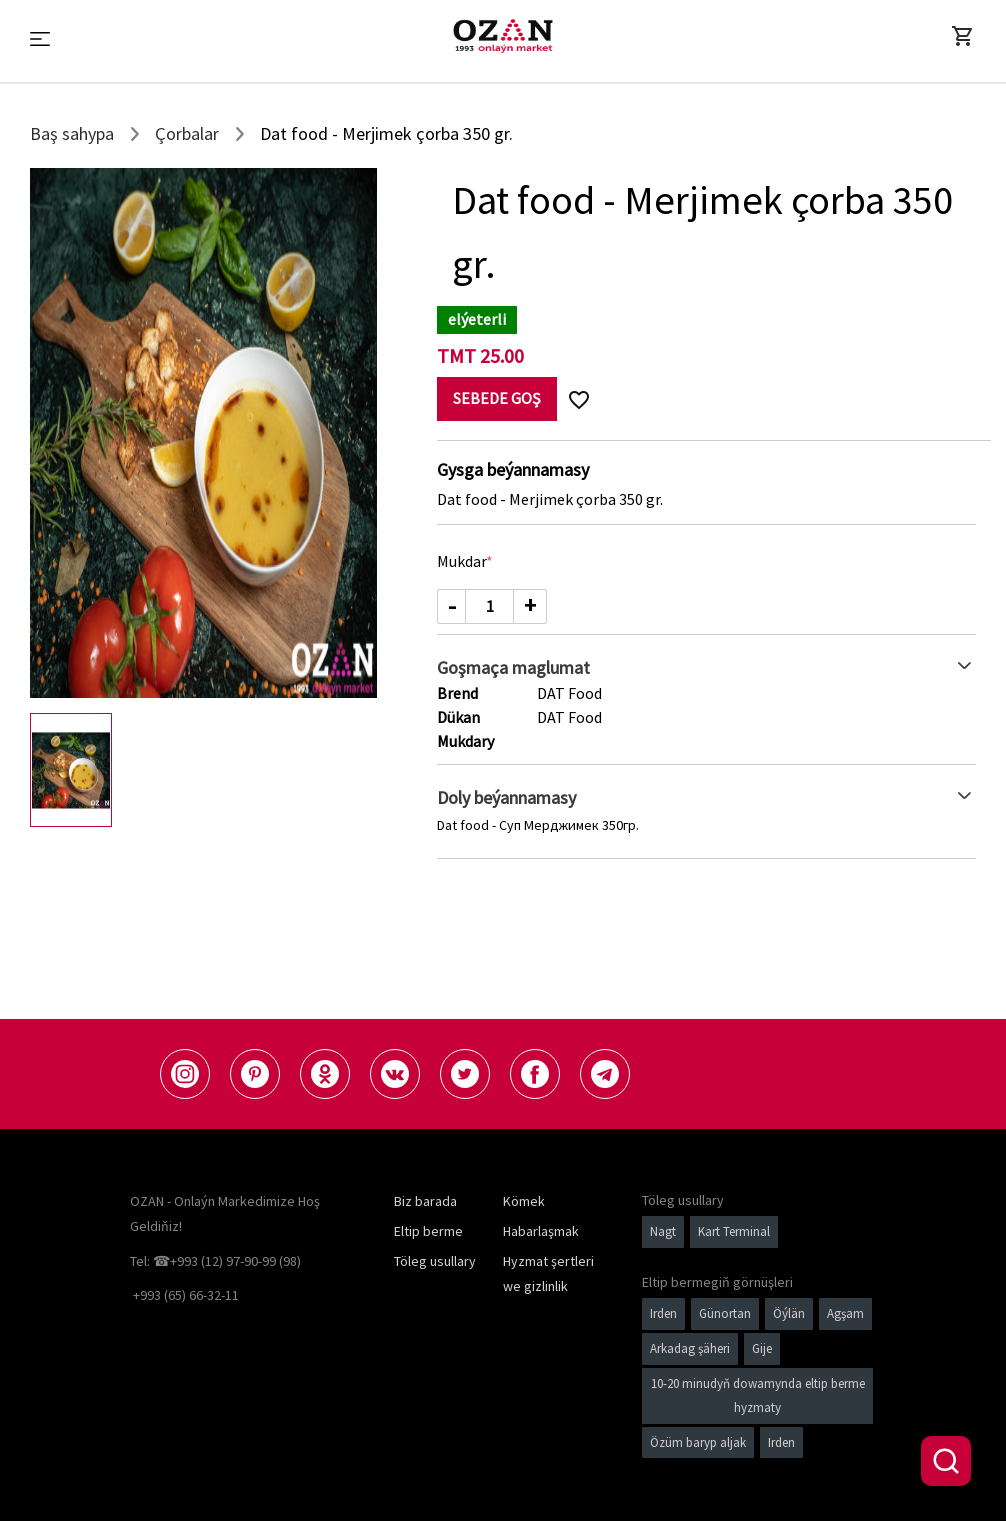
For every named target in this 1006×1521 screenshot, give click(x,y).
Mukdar (462, 561)
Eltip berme (428, 1231)
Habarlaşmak (541, 1231)
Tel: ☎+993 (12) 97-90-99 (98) (215, 1261)
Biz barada (425, 1201)
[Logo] (503, 36)
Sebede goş (497, 398)
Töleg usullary (435, 1261)
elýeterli (477, 319)
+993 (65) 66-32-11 (186, 1295)
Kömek (524, 1201)
